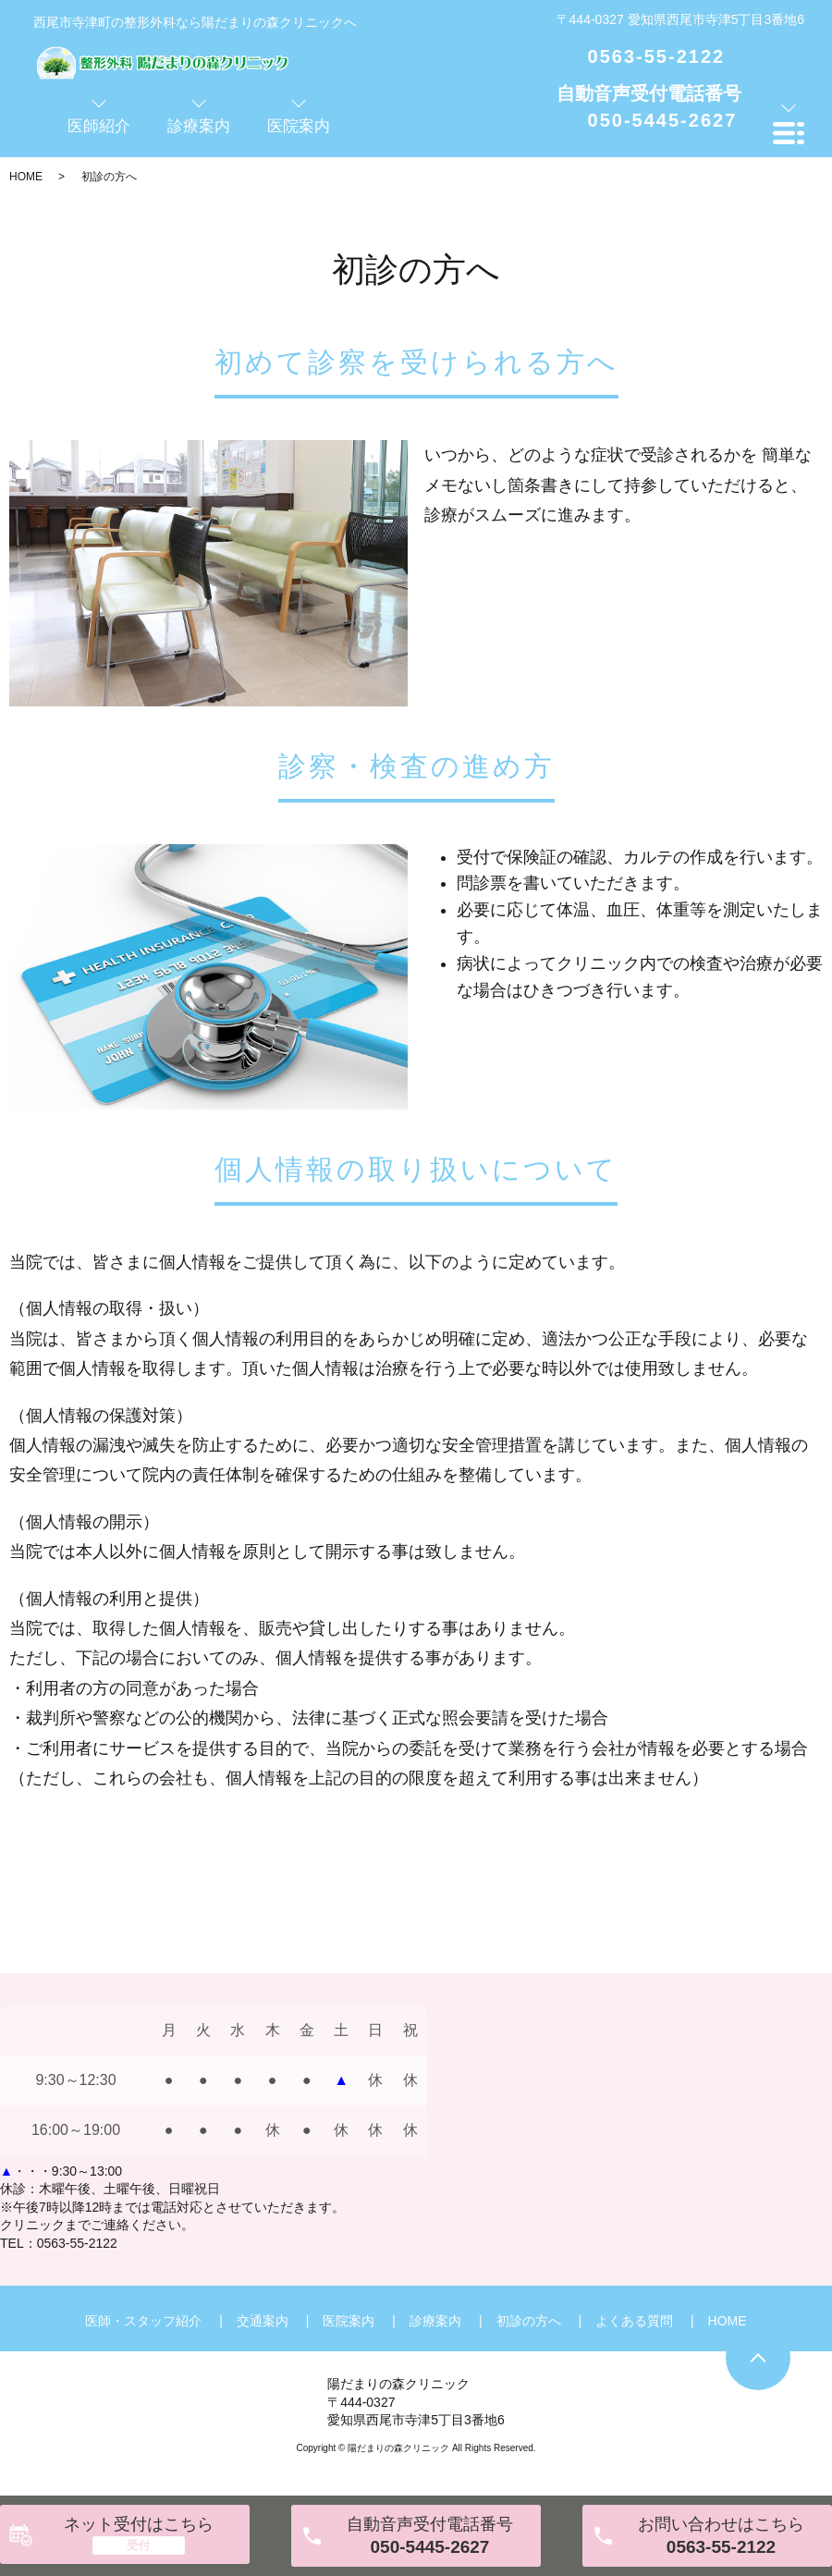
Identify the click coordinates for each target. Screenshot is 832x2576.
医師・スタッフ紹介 (143, 2320)
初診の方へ (528, 2320)
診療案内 (435, 2320)
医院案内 (348, 2320)
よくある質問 (634, 2320)
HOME (26, 176)
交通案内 (262, 2320)
